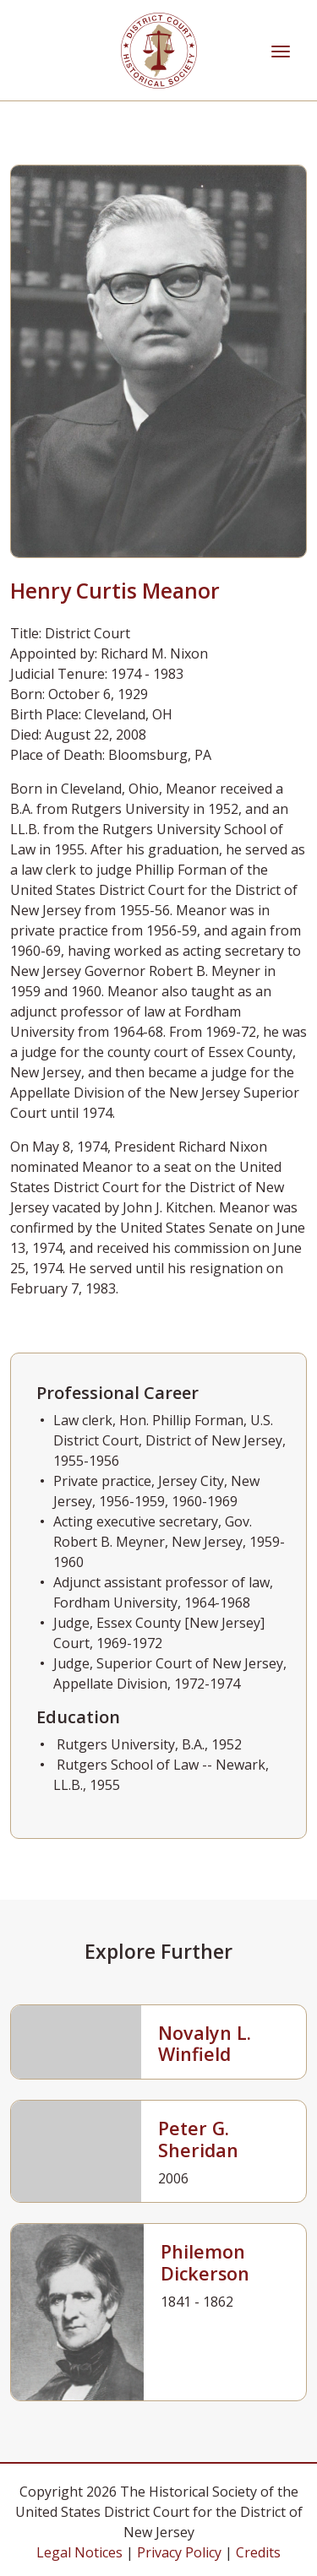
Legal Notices (79, 2552)
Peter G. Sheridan (198, 2139)
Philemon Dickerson (205, 2262)
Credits (258, 2552)
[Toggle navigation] (280, 50)
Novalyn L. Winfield (204, 2043)
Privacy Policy (179, 2552)
